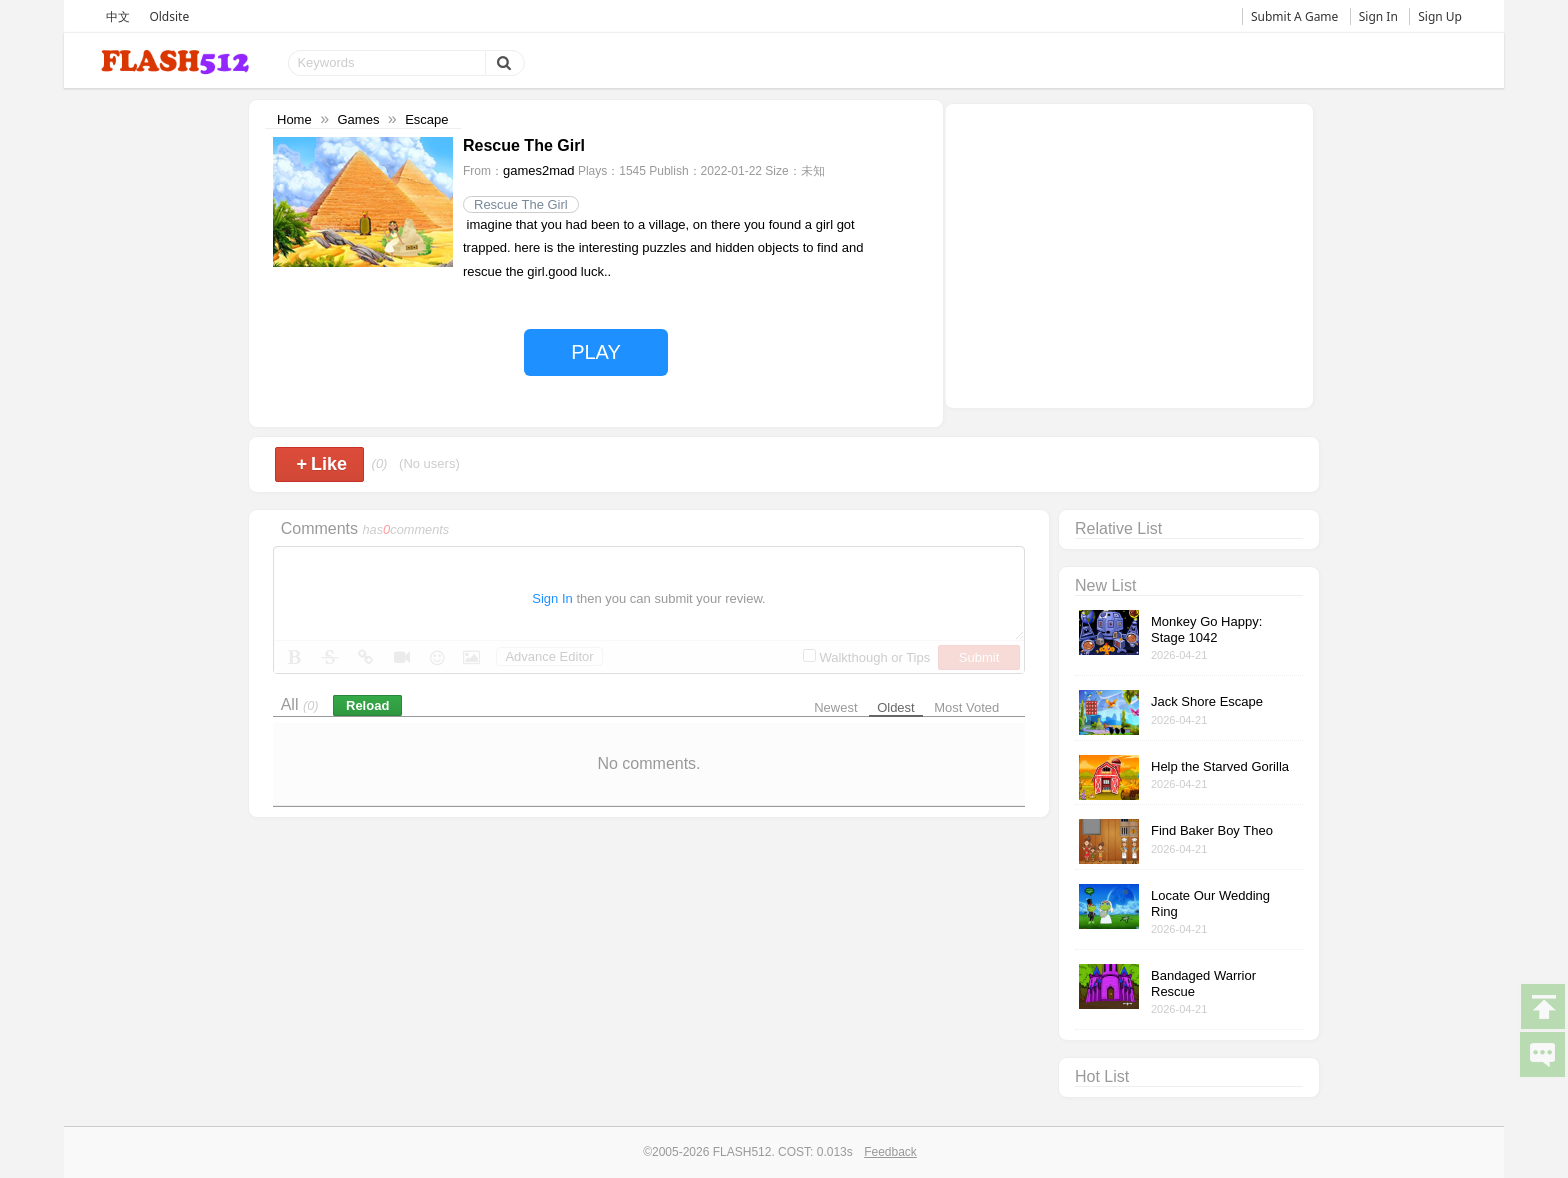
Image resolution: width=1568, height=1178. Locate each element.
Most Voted (966, 707)
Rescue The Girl (521, 204)
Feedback (890, 1152)
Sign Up (1440, 16)
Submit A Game (1294, 16)
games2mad (539, 170)
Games (358, 119)
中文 (118, 16)
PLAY (596, 352)
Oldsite (169, 16)
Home (294, 119)
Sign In (1378, 16)
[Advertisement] (1129, 254)
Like (321, 464)
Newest (835, 707)
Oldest (896, 707)
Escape (426, 119)
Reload (367, 705)
